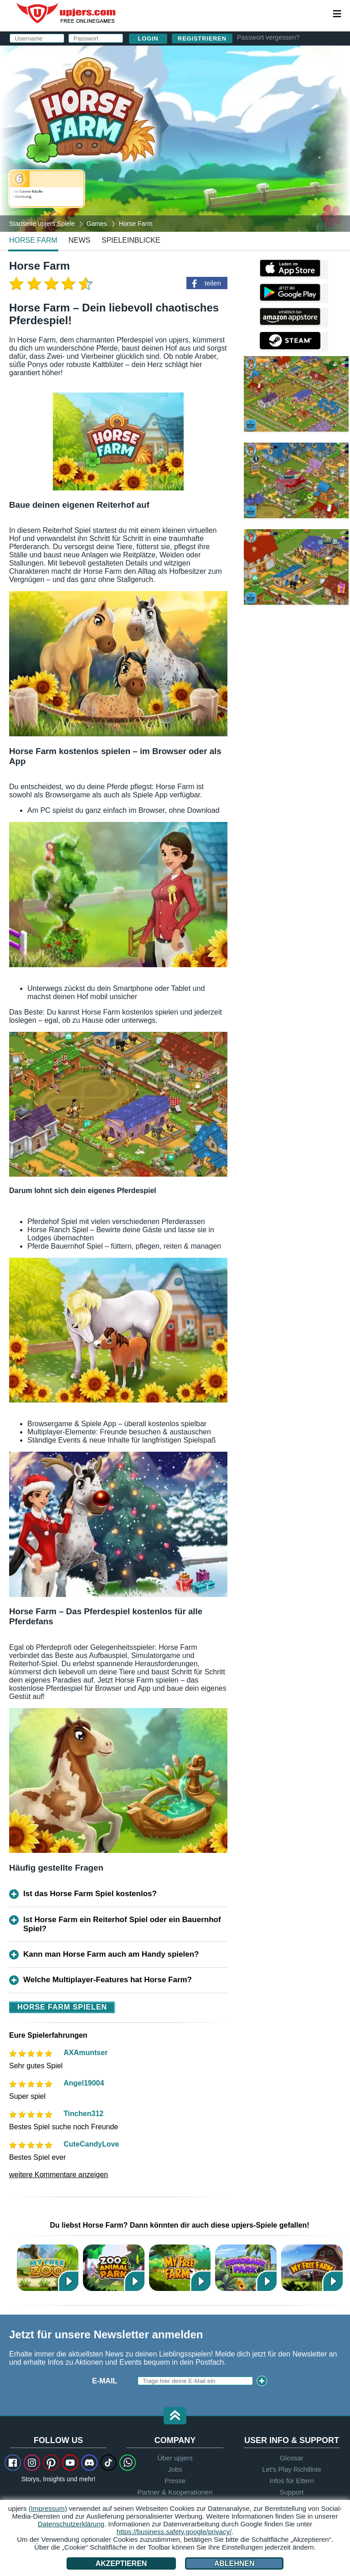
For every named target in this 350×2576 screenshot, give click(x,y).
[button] (175, 2416)
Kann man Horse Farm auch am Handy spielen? (111, 1954)
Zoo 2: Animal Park (113, 2267)
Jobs (175, 2469)
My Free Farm (312, 2267)
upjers (66, 13)
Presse (175, 2480)
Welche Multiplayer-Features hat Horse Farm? (107, 1979)
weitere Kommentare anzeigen (58, 2174)
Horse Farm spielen (62, 2007)
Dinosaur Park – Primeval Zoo (246, 2267)
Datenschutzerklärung (215, 161)
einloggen (244, 57)
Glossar (292, 2458)
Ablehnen (234, 2563)
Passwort (175, 117)
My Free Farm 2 (180, 2267)
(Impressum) (48, 2508)
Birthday (172, 135)
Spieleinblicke (131, 240)
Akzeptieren (121, 2563)
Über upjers (175, 2458)
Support (292, 2492)
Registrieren (202, 38)
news (79, 240)
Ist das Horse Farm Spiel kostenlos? (90, 1893)
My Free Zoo (47, 2267)
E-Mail (166, 99)
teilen (213, 283)
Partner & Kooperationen (174, 2492)
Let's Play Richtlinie (291, 2469)
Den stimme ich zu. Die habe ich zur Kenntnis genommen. (229, 161)
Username (175, 81)
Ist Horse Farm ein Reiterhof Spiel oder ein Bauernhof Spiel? (122, 1924)
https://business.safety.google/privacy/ (174, 2531)
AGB (189, 153)
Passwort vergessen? (268, 37)
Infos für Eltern (291, 2480)
